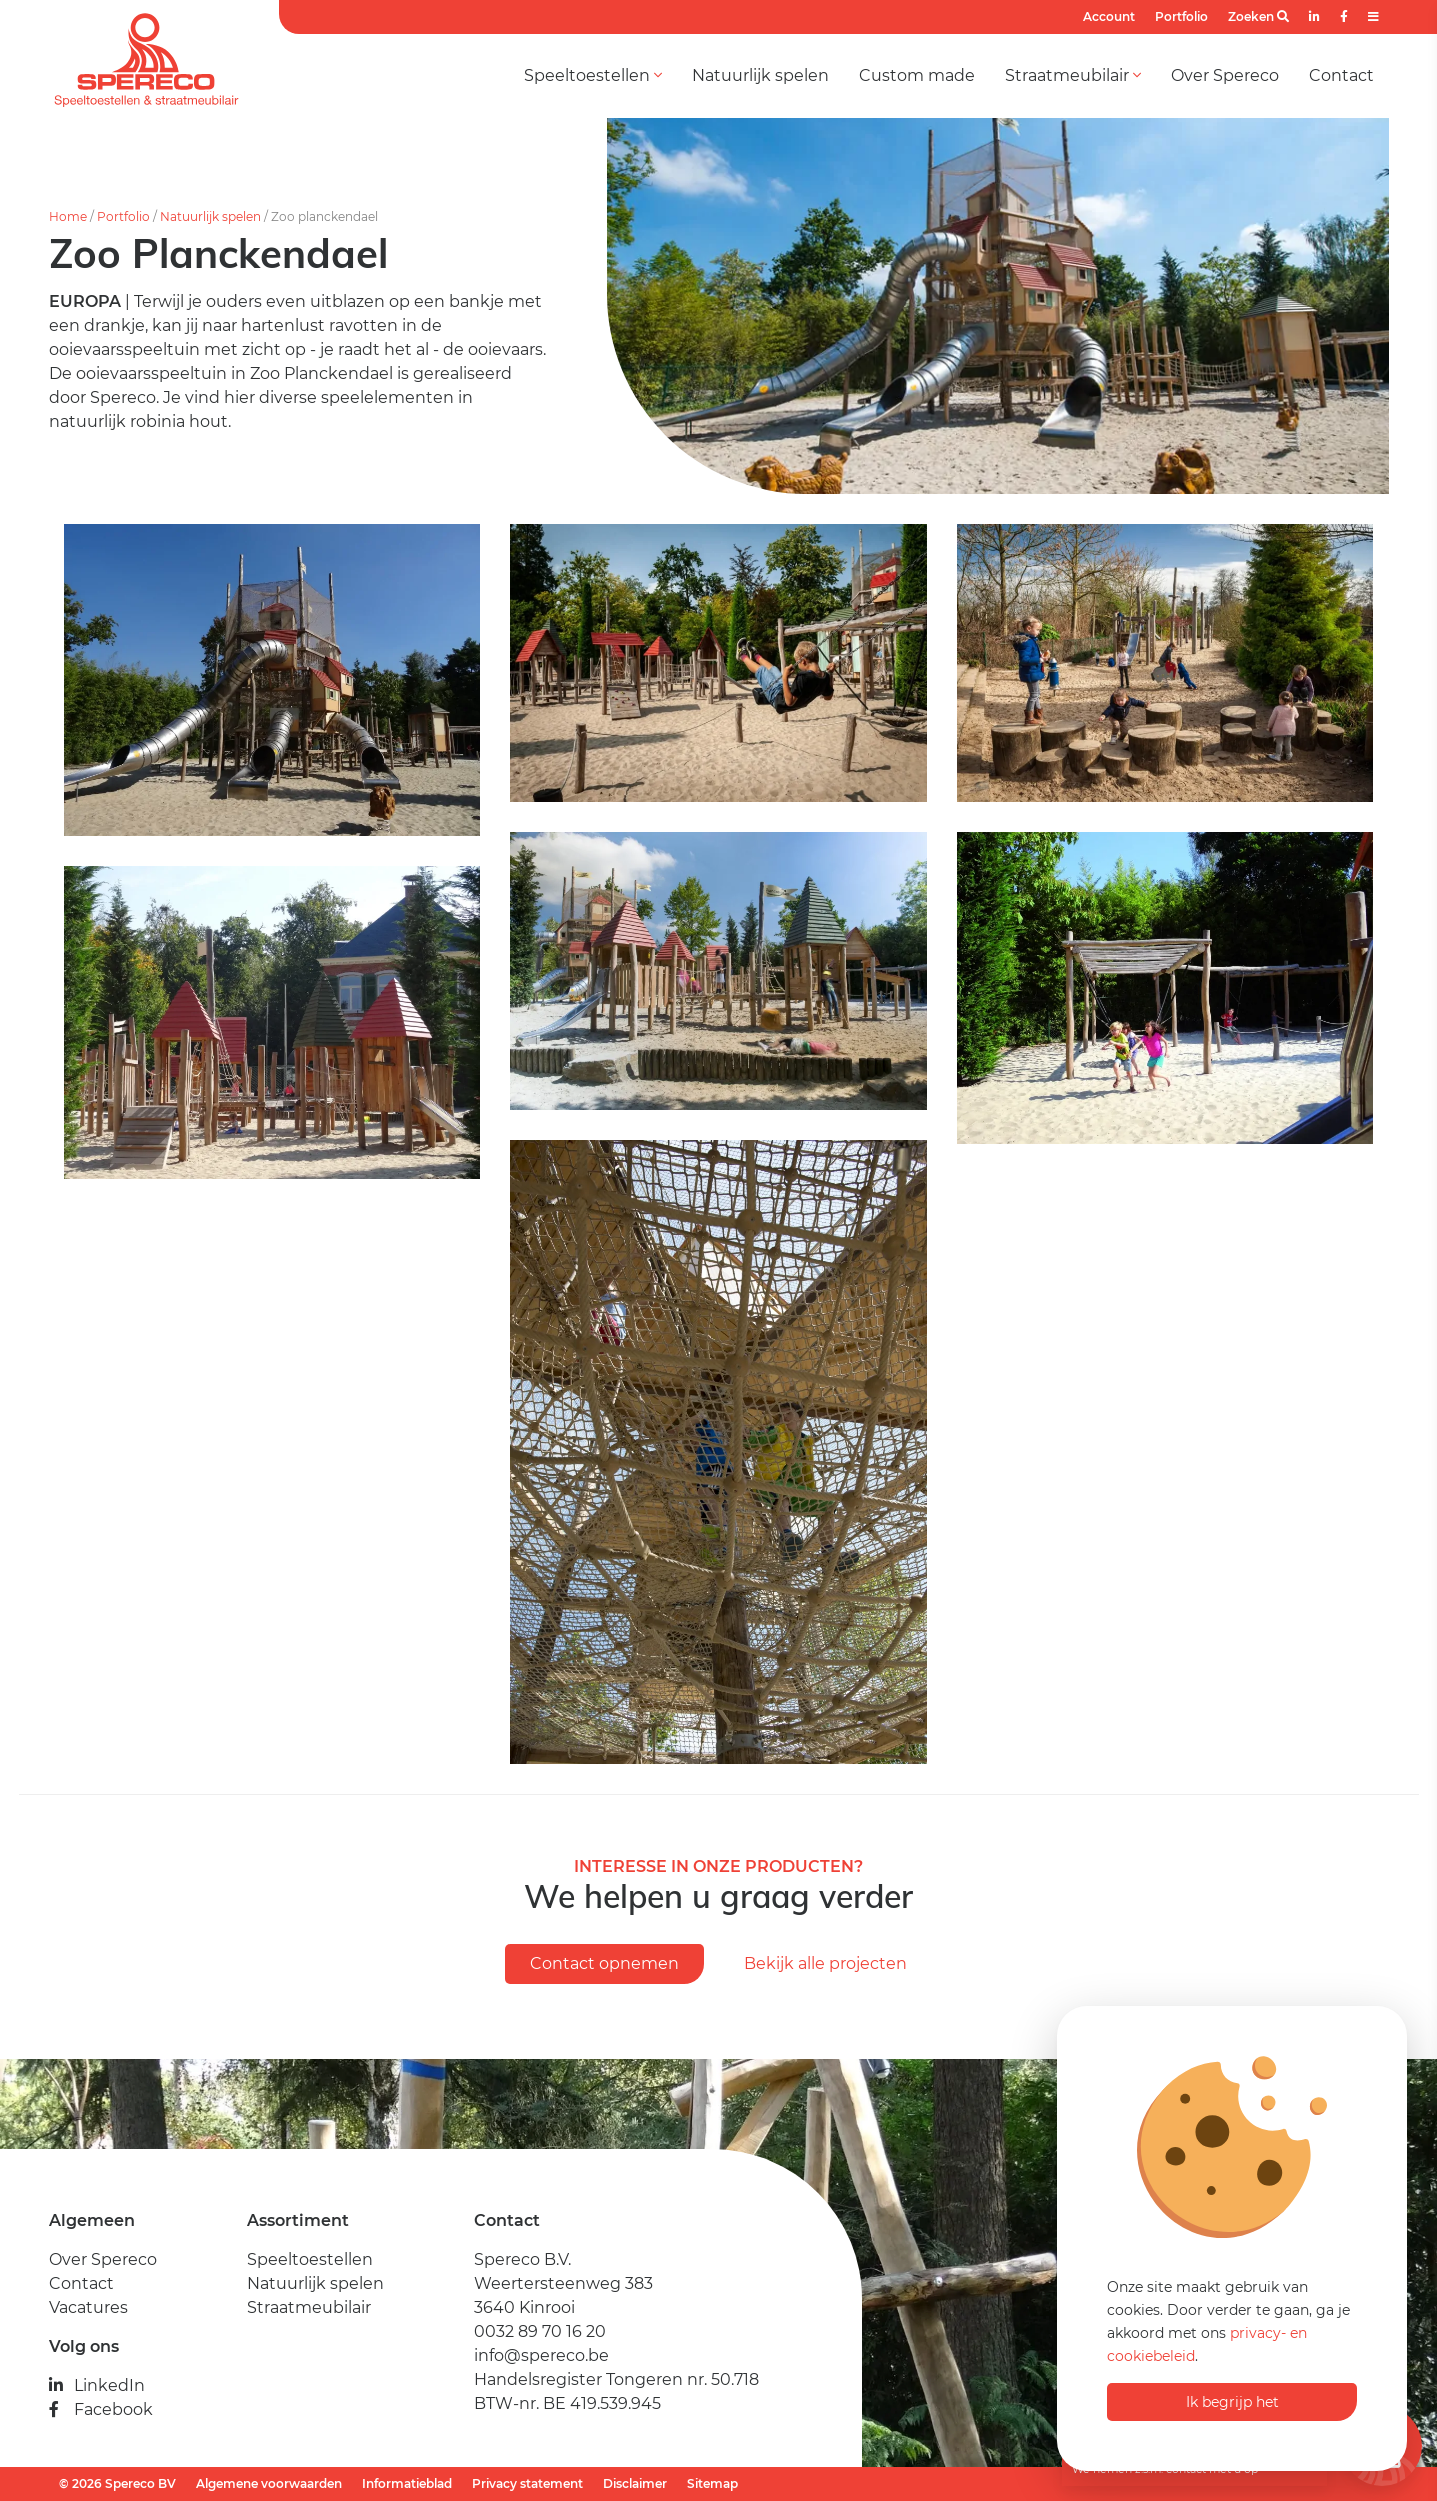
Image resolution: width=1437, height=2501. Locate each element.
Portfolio (1181, 16)
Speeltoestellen (593, 75)
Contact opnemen (604, 1963)
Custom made (917, 75)
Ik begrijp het (1232, 2402)
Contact (1341, 75)
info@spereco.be (541, 2355)
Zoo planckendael (324, 216)
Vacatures (88, 2307)
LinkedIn (97, 2385)
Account (1109, 16)
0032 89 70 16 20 (540, 2331)
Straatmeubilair (1073, 75)
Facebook (101, 2409)
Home (68, 216)
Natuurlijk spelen (760, 75)
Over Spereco (1225, 75)
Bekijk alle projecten (825, 1963)
